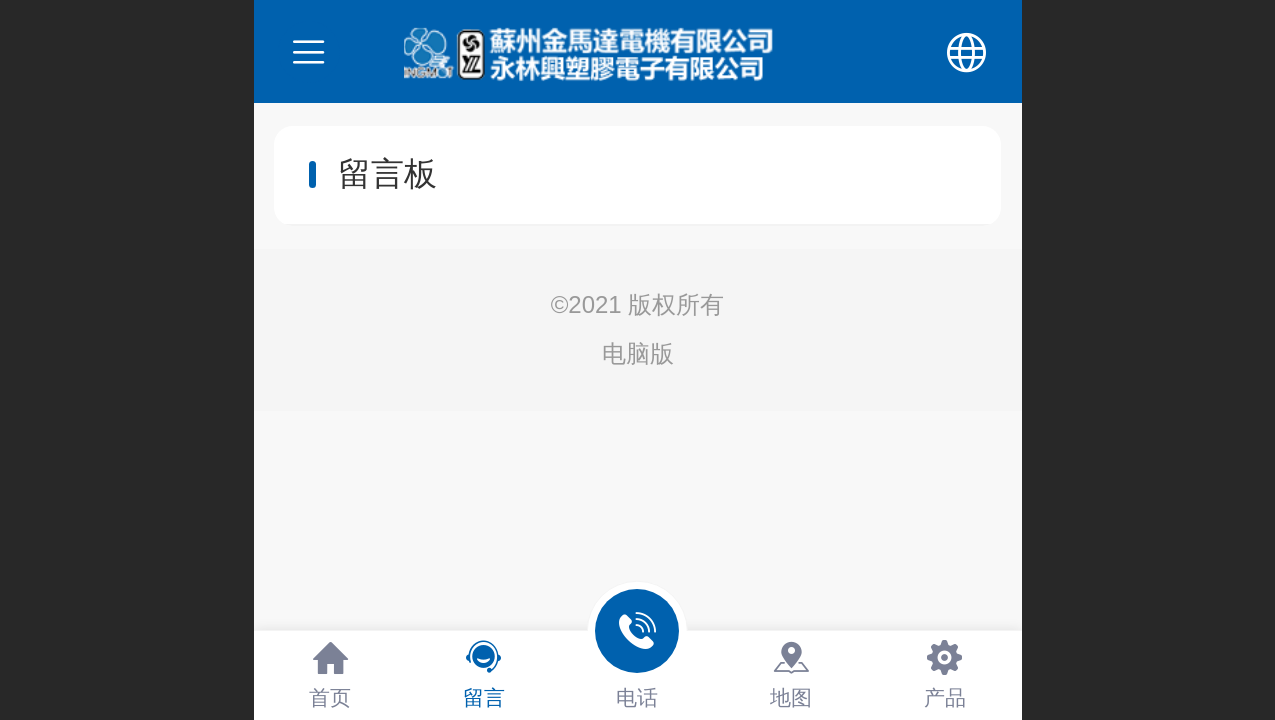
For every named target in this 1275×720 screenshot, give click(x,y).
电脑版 (638, 353)
